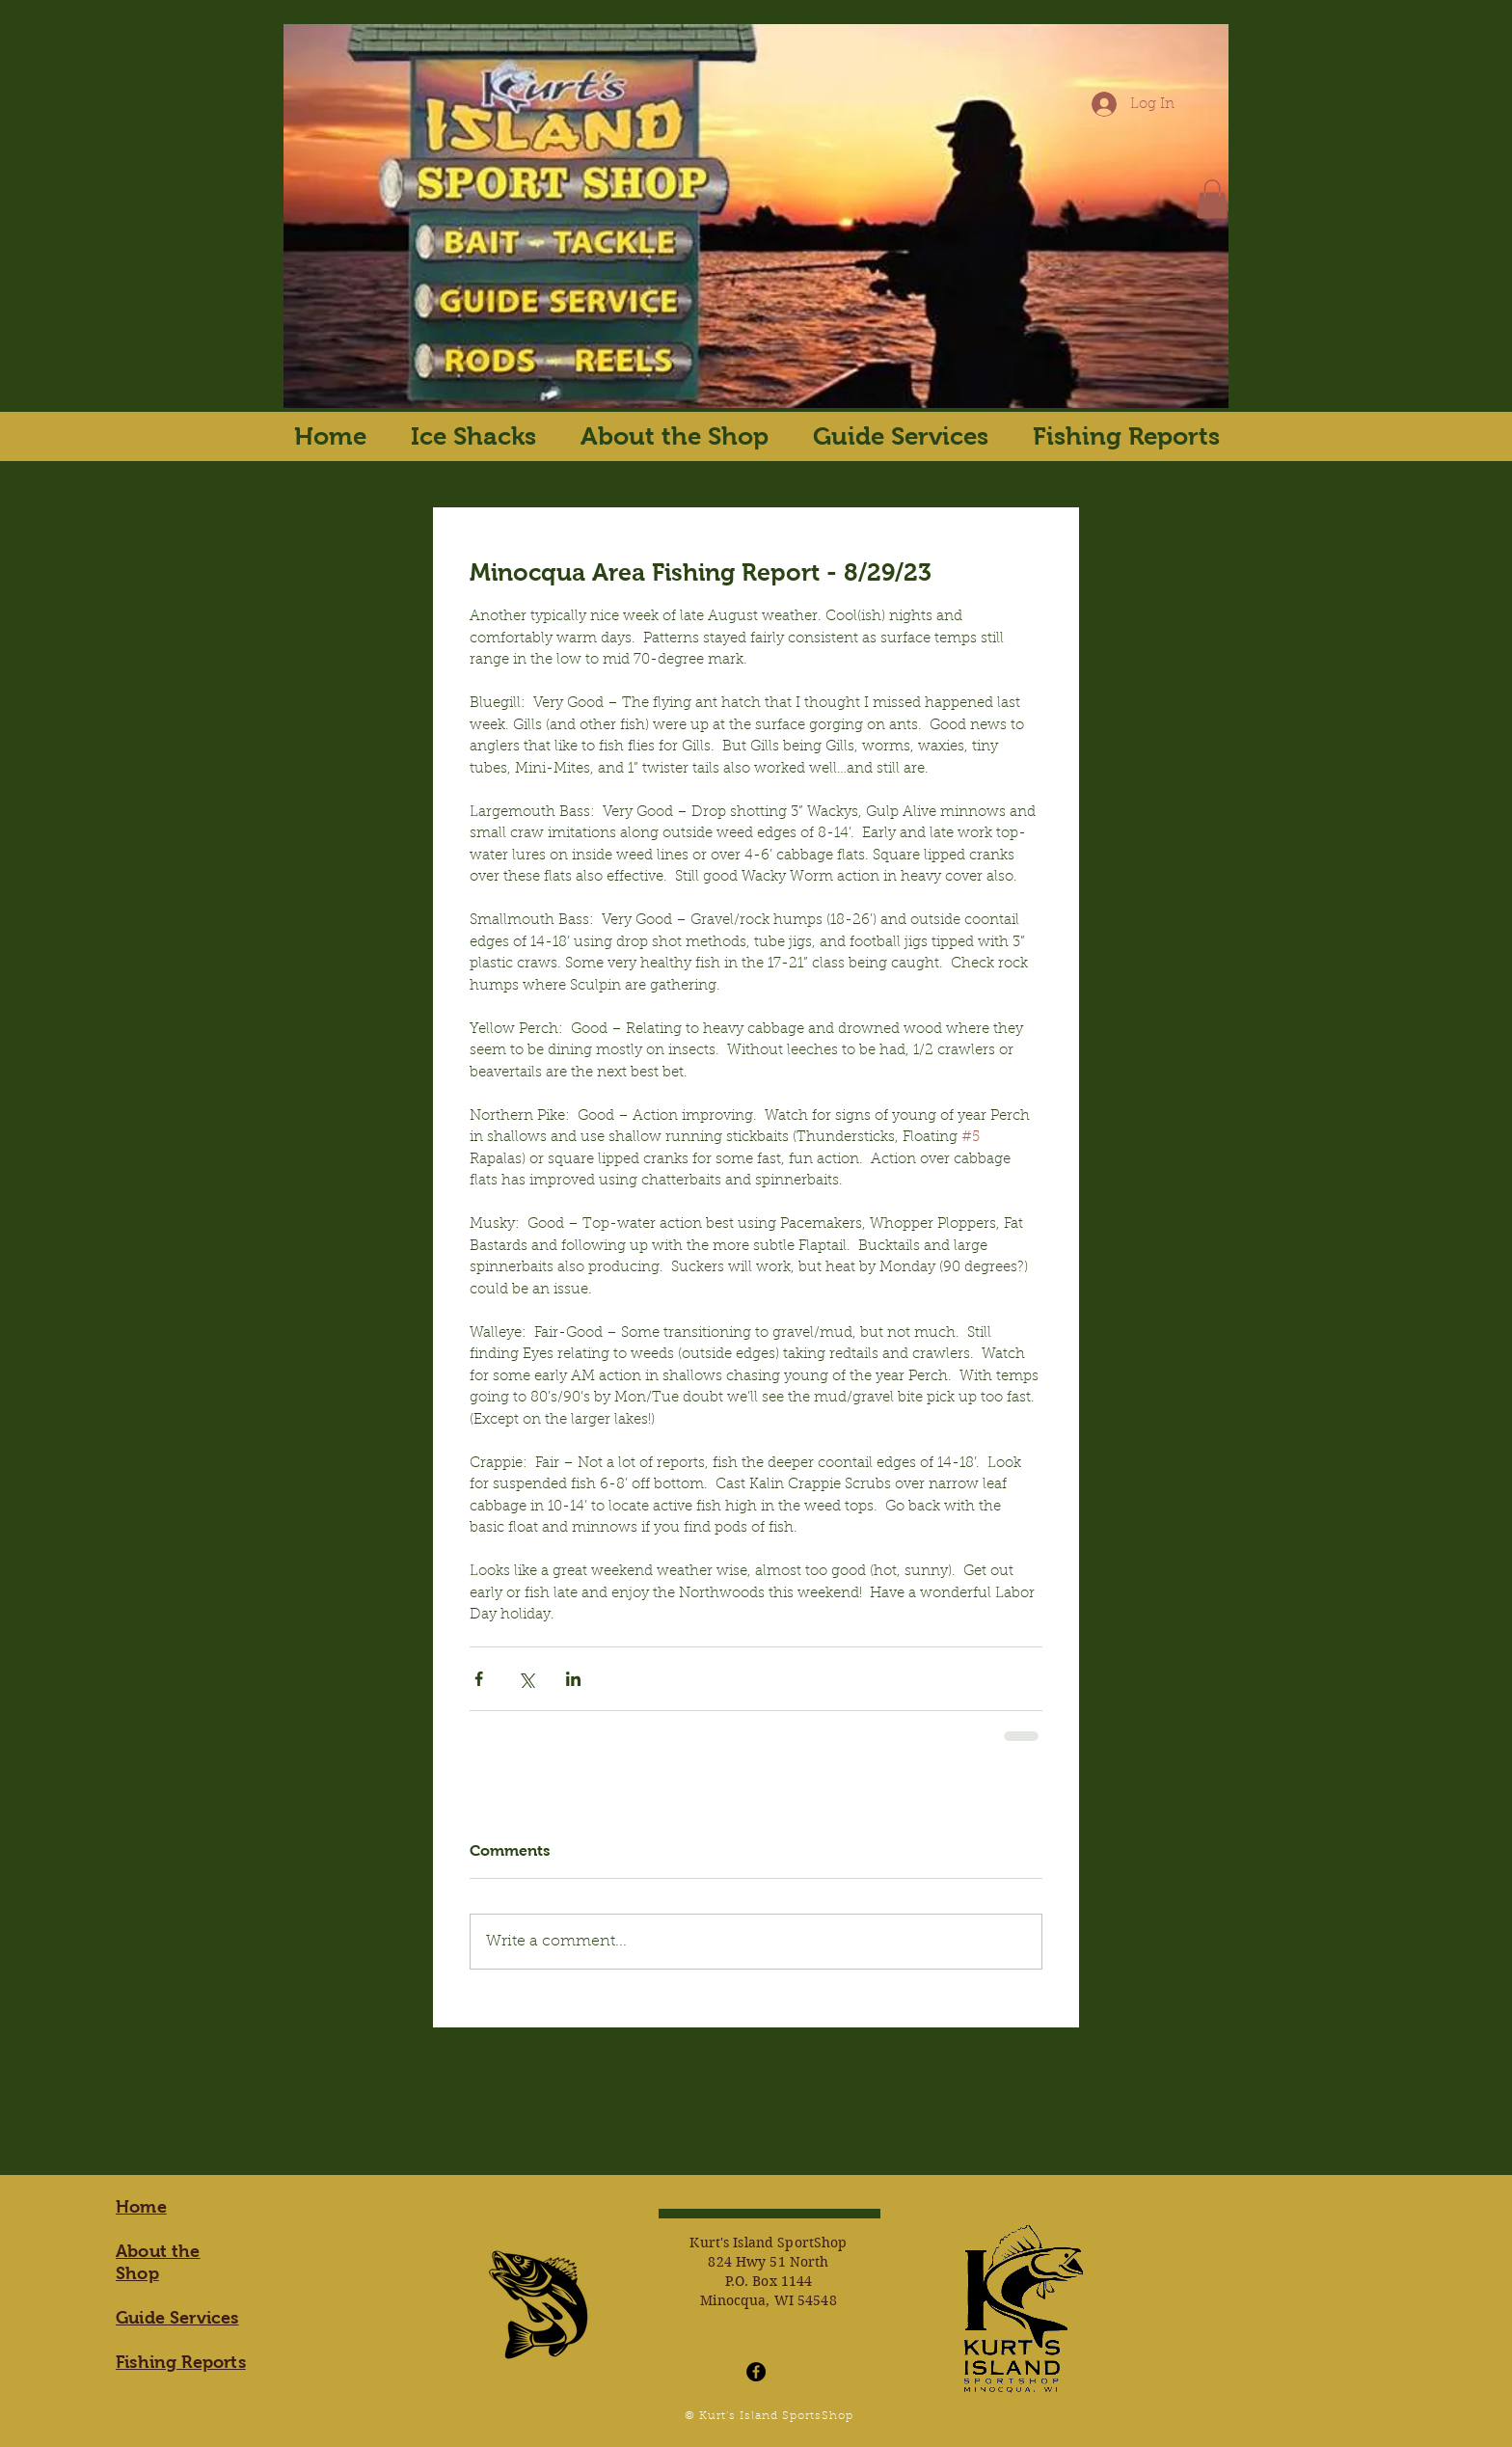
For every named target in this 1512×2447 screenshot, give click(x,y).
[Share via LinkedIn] (573, 1679)
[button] (1212, 199)
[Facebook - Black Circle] (756, 2371)
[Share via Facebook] (479, 1679)
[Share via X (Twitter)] (526, 1679)
